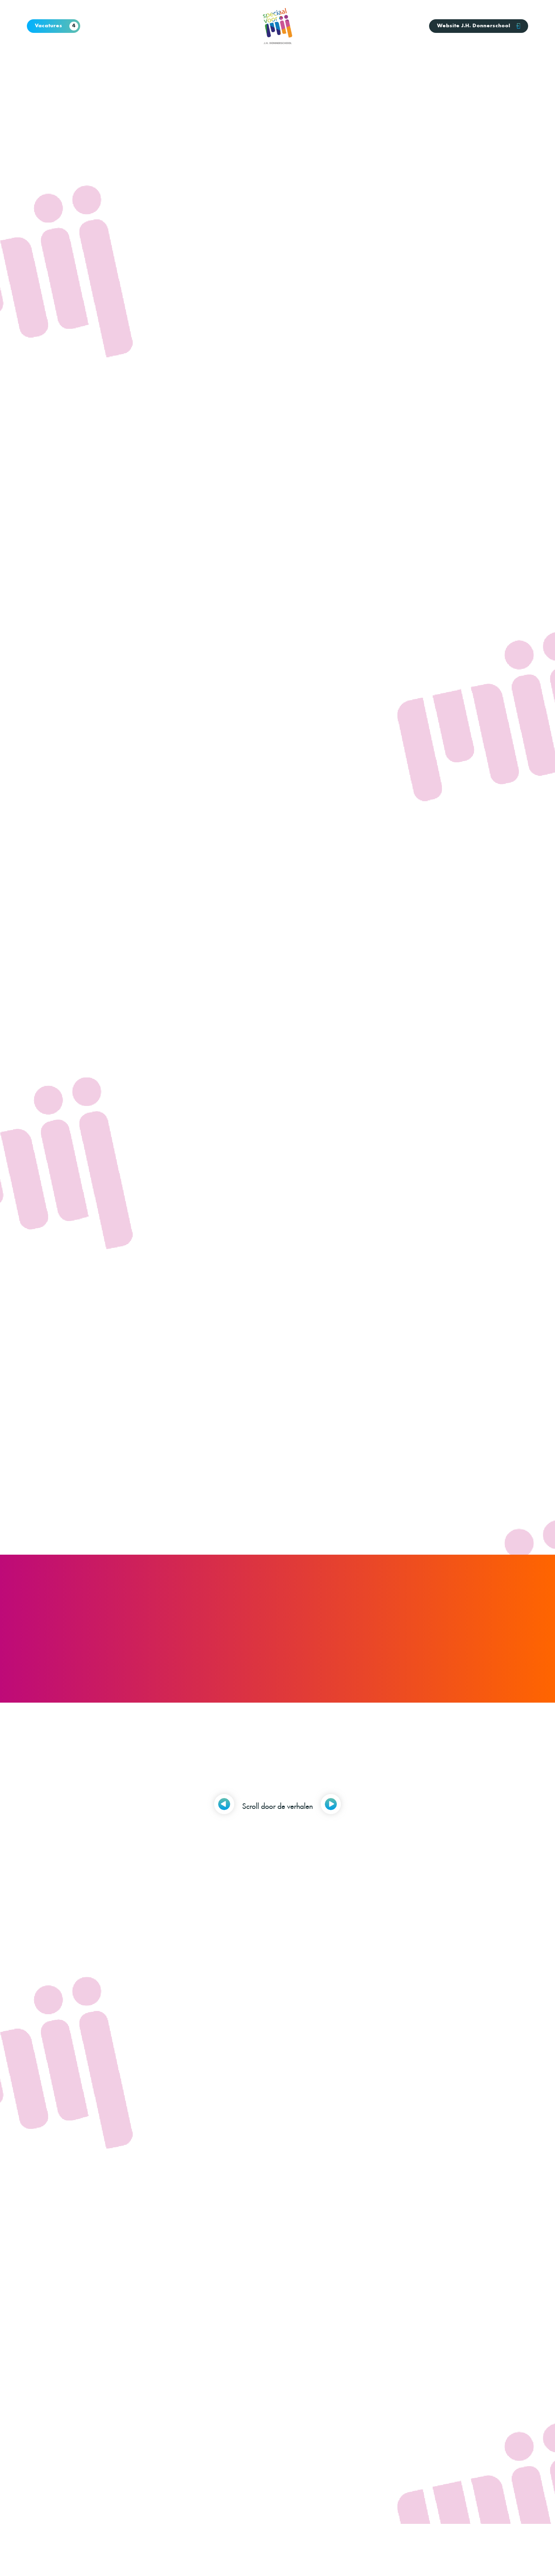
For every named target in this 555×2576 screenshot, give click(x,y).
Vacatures (56, 26)
